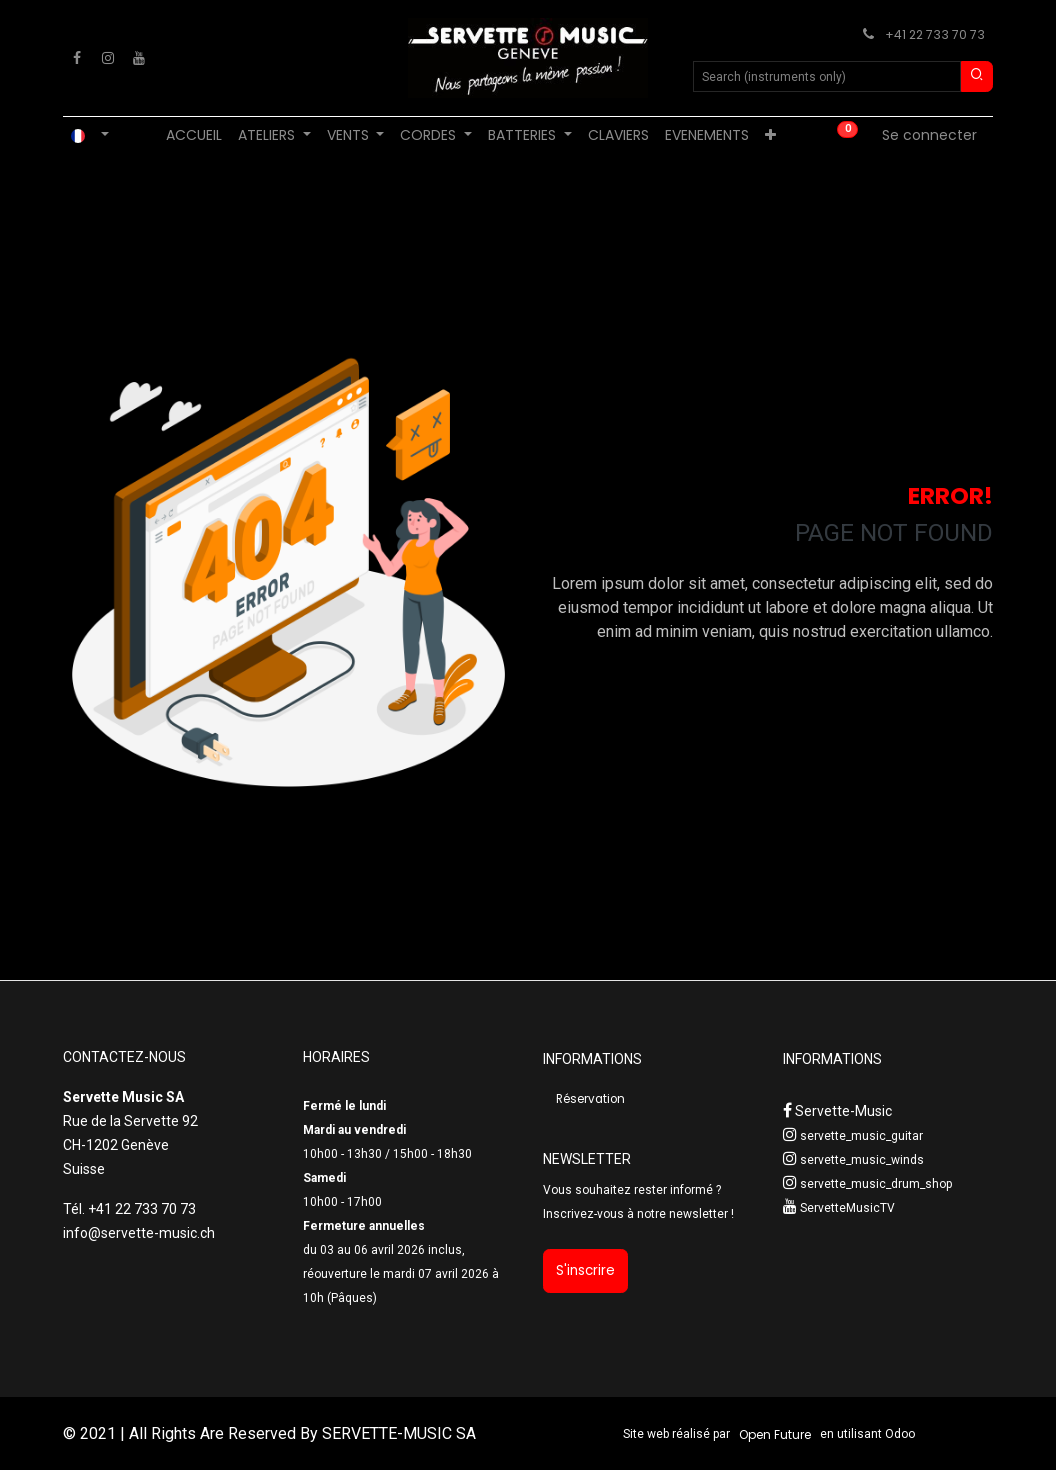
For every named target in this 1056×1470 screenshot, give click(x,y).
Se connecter (929, 135)
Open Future (775, 1434)
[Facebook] (77, 58)
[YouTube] (139, 58)
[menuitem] (194, 135)
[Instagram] (108, 58)
